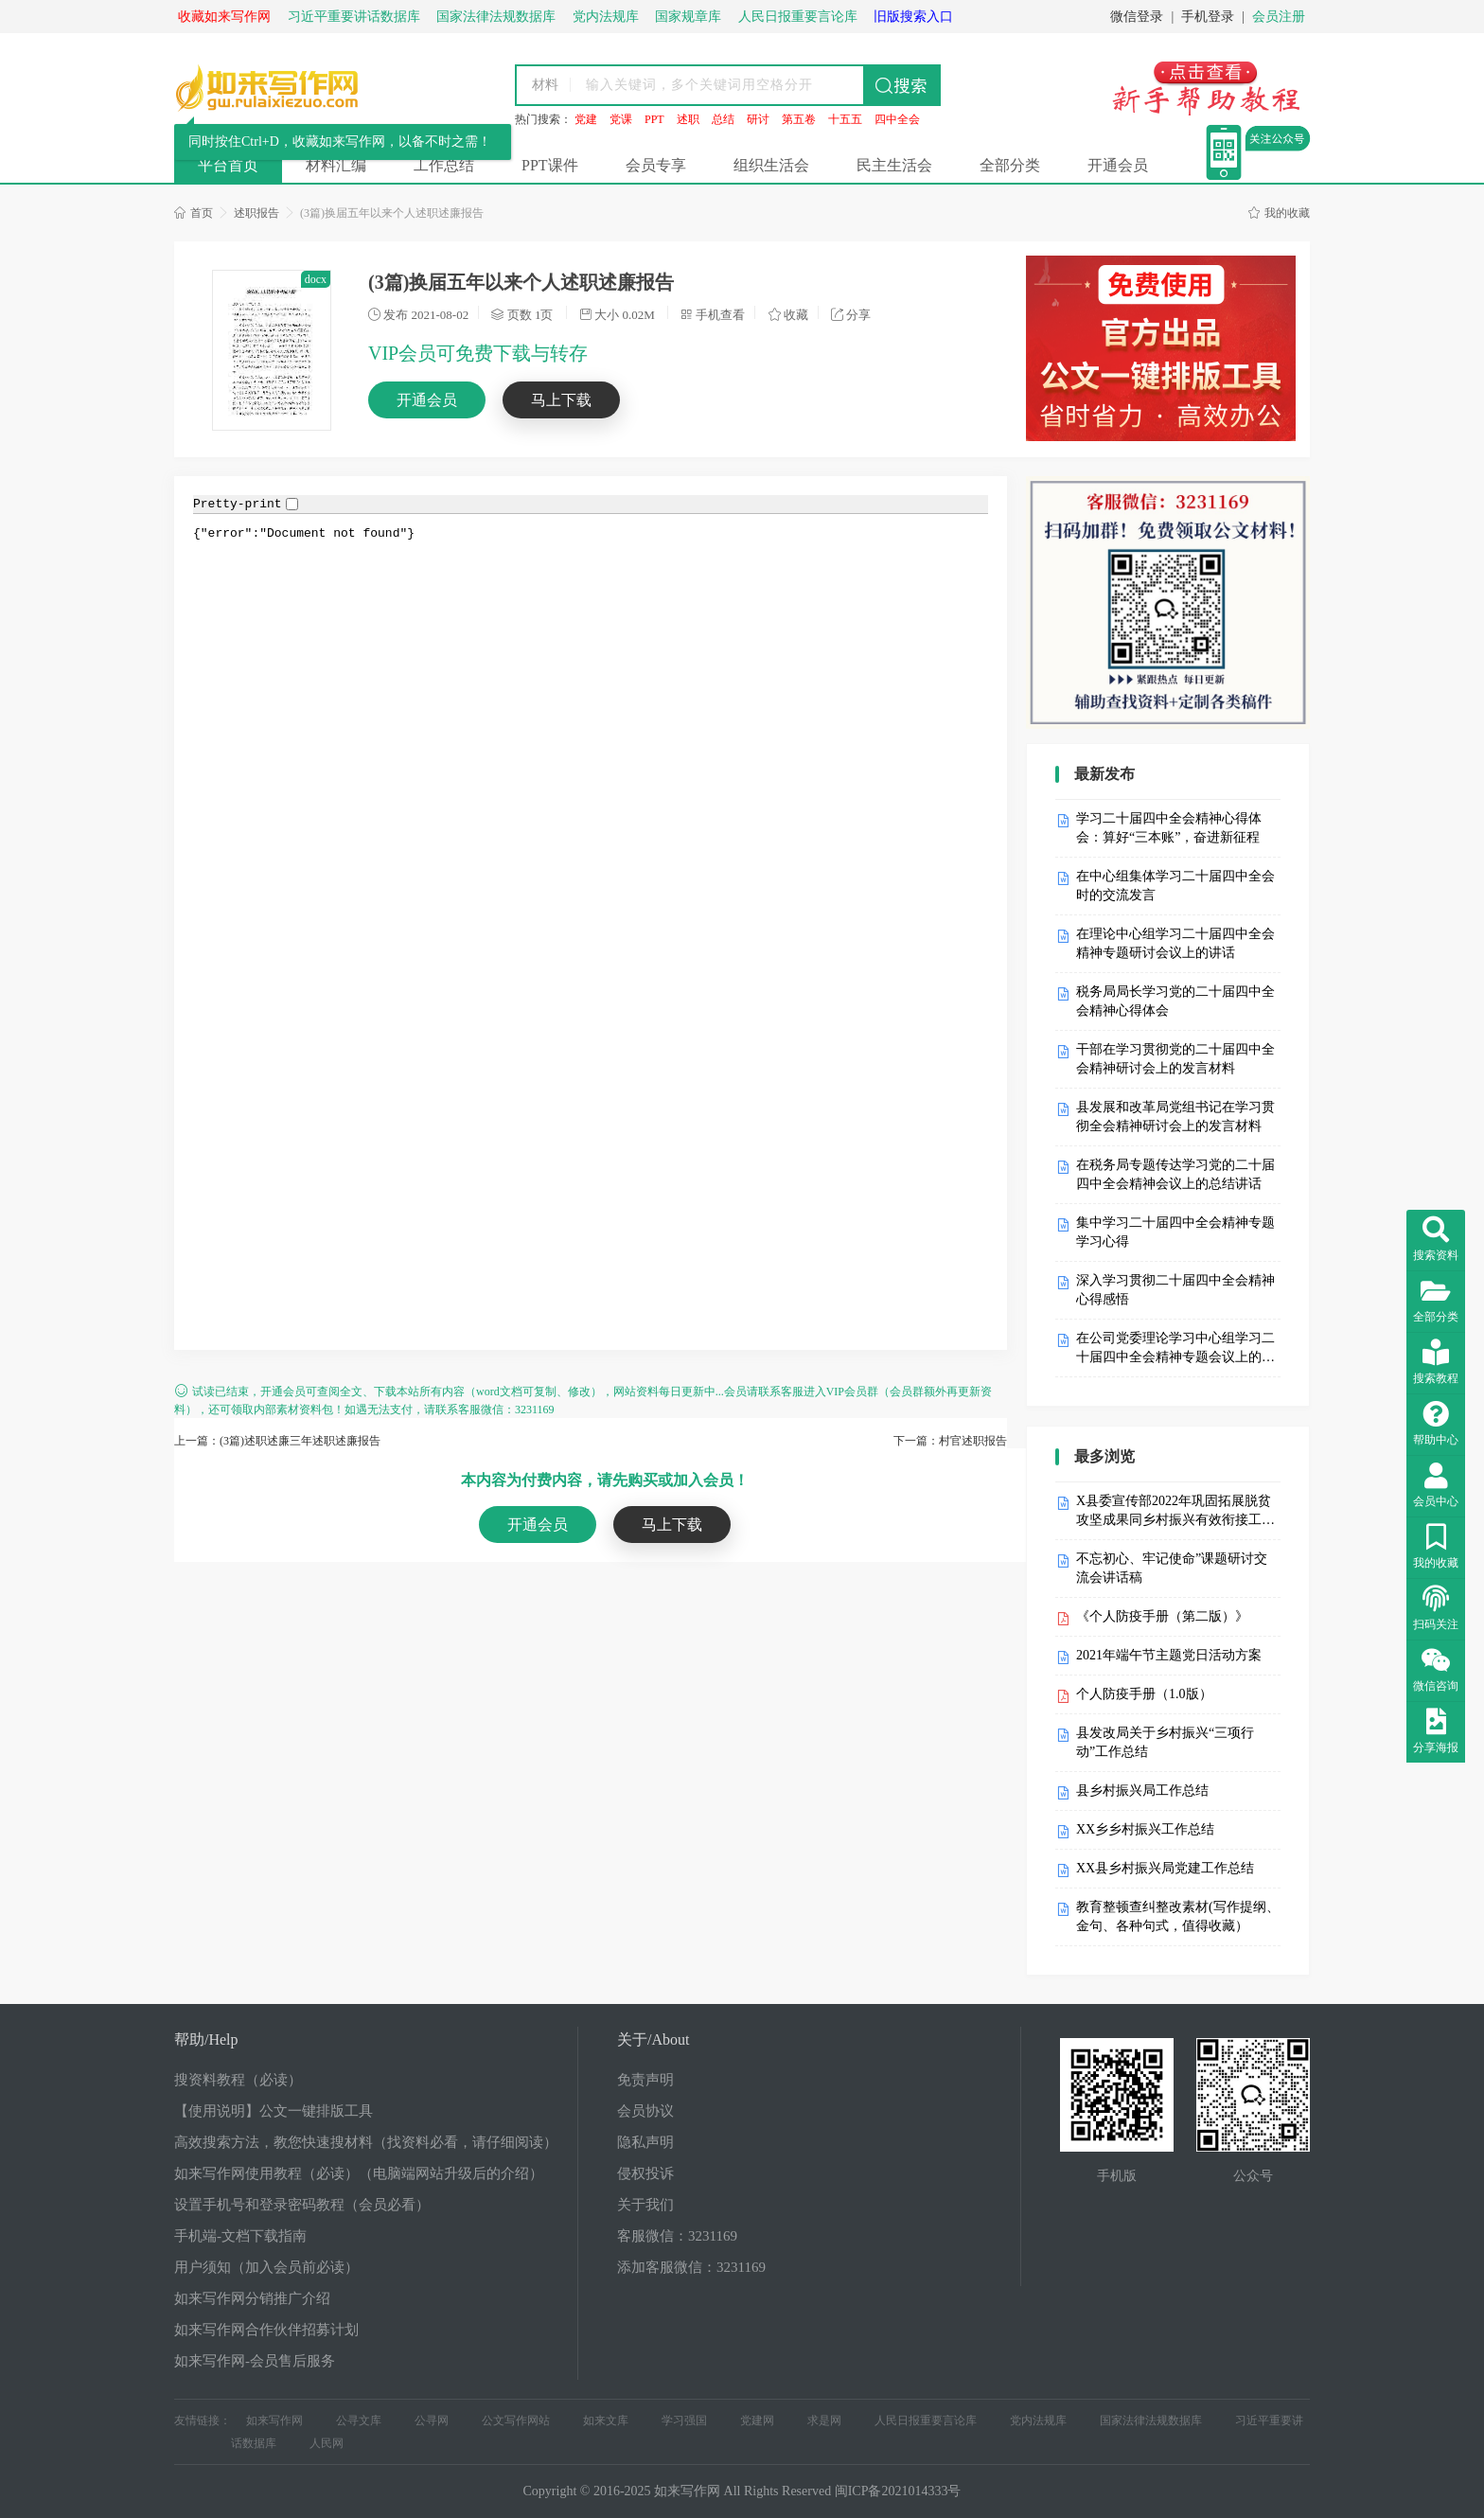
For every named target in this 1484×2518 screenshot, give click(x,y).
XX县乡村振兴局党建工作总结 (1165, 1868)
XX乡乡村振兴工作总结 (1145, 1829)
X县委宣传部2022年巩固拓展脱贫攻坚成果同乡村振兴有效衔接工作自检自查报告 (1175, 1512)
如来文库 (605, 2420)
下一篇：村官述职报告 (950, 1440)
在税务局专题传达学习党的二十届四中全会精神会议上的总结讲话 (1175, 1174)
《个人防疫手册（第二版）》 (1162, 1616)
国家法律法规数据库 (1151, 2420)
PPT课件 (549, 165)
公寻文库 (358, 2420)
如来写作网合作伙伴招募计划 (266, 2329)
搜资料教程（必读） (238, 2079)
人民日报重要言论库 (925, 2420)
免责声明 (645, 2079)
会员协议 (645, 2111)
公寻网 (432, 2420)
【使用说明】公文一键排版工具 (273, 2111)
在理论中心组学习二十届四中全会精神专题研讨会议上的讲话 (1175, 943)
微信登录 (1136, 16)
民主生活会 (894, 165)
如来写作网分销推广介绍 (252, 2298)
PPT (654, 119)
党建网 (757, 2420)
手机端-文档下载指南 (240, 2235)
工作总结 (444, 165)
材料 (545, 85)
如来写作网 (274, 2420)
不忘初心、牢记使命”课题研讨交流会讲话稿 (1171, 1568)
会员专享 (656, 165)
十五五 (845, 119)
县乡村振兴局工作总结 (1142, 1790)
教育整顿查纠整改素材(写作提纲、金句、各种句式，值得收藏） (1178, 1916)
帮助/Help (206, 2039)
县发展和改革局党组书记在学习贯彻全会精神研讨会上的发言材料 (1175, 1116)
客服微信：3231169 (677, 2235)
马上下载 (561, 400)
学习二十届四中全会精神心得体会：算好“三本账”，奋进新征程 (1169, 827)
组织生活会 (771, 165)
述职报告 (256, 213)
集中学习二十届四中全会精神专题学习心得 (1175, 1232)
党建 (585, 119)
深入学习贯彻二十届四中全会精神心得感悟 (1175, 1289)
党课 (621, 119)
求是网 (824, 2420)
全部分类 (1010, 165)
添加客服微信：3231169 (691, 2267)
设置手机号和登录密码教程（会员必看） (302, 2204)
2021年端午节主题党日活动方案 (1169, 1655)
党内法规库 (1038, 2420)
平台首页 (228, 165)
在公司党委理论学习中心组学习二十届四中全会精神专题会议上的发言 (1175, 1349)
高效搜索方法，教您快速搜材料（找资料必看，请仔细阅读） (365, 2142)
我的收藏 (1279, 213)
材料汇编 (336, 165)
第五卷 (799, 119)
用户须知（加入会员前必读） (266, 2267)
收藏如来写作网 (224, 16)
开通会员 (1117, 165)
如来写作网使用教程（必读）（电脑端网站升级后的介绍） (358, 2173)
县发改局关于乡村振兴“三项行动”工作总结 (1165, 1742)
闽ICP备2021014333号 (898, 2491)
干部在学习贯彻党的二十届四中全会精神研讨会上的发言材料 (1175, 1058)
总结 (723, 119)
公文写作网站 (516, 2420)
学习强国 (684, 2420)
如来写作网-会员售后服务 (254, 2360)
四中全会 (897, 119)
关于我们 (645, 2204)
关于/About (653, 2039)
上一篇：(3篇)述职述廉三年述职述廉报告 (277, 1440)
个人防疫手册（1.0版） (1144, 1694)
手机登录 (1207, 16)
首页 (193, 213)
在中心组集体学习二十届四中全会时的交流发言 (1175, 885)
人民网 (326, 2443)
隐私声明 (645, 2142)
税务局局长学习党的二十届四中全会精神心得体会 (1175, 1001)
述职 (688, 119)
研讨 (758, 119)
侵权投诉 (645, 2173)
